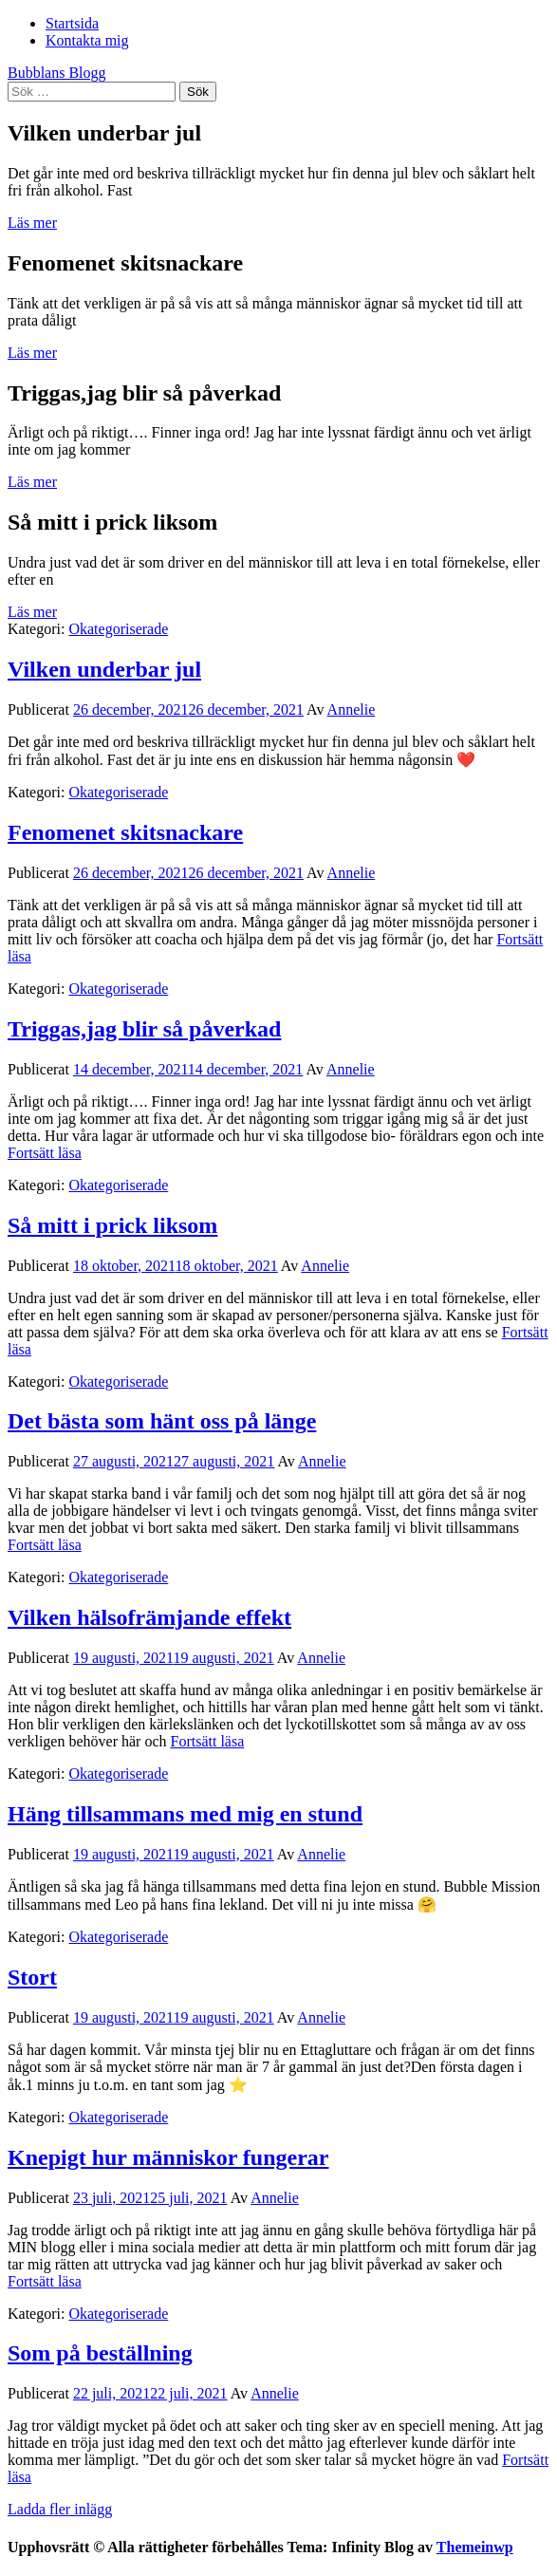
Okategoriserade (118, 629)
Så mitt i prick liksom (112, 1225)
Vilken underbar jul (104, 669)
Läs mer (32, 223)
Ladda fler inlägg (60, 2509)
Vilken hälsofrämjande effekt (149, 1617)
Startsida (72, 23)
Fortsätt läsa (45, 1153)
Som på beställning (100, 2353)
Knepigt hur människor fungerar (168, 2157)
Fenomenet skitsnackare (125, 832)
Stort (32, 1977)
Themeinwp (474, 2547)
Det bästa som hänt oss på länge (162, 1421)
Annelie (351, 709)
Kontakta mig (87, 40)
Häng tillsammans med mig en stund (185, 1813)
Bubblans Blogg (57, 73)
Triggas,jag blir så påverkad (144, 1029)
